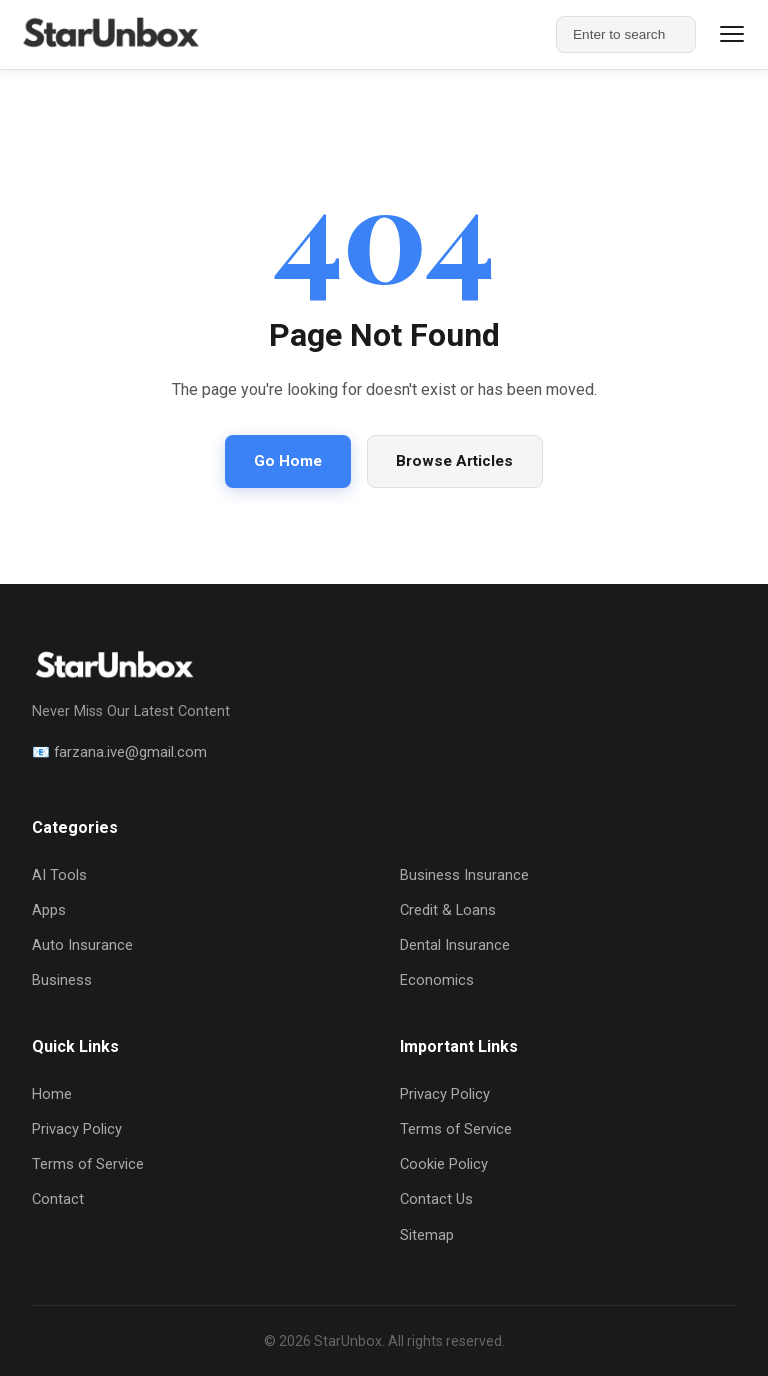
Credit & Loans (448, 910)
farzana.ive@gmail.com (130, 752)
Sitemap (427, 1235)
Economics (437, 980)
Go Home (288, 461)
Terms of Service (88, 1164)
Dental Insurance (455, 945)
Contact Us (436, 1199)
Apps (49, 910)
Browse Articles (454, 461)
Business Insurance (464, 875)
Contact (58, 1199)
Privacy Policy (77, 1129)
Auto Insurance (82, 945)
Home (52, 1094)
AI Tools (59, 875)
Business (62, 980)
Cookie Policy (444, 1164)
